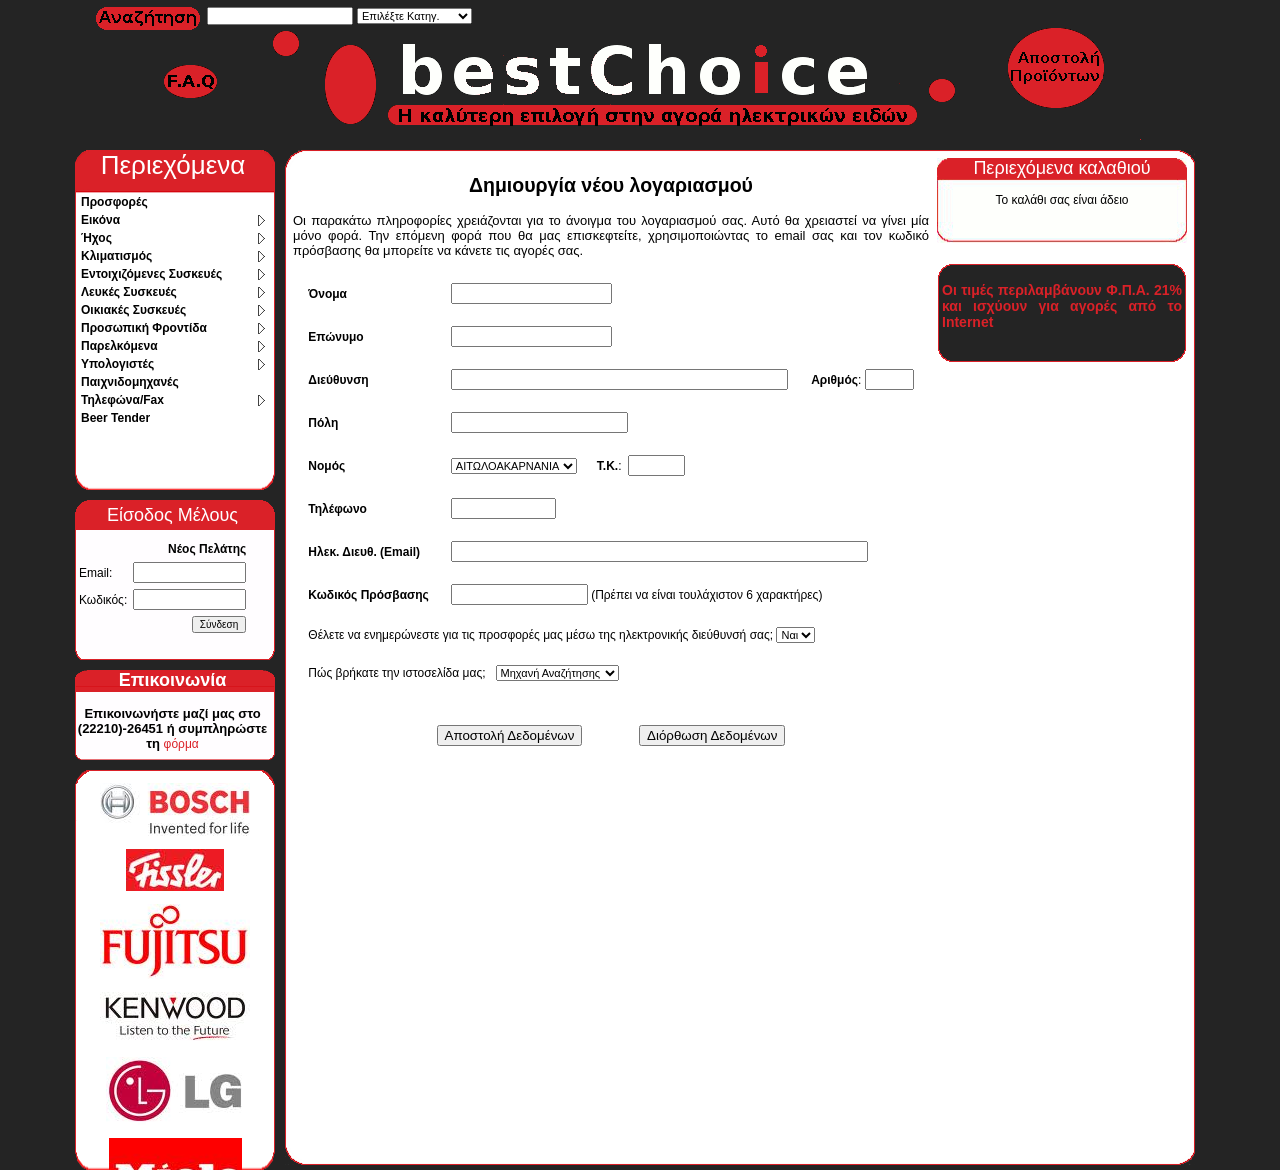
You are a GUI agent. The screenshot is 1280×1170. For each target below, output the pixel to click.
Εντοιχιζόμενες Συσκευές (151, 274)
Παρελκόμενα (119, 346)
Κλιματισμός (116, 256)
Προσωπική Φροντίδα (144, 328)
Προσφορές (114, 202)
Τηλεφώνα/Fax (122, 400)
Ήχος (96, 238)
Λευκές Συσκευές (129, 292)
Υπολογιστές (117, 364)
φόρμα (181, 744)
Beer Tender (115, 418)
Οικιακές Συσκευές (133, 310)
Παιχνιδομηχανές (130, 382)
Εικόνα (100, 220)
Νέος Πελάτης (207, 549)
